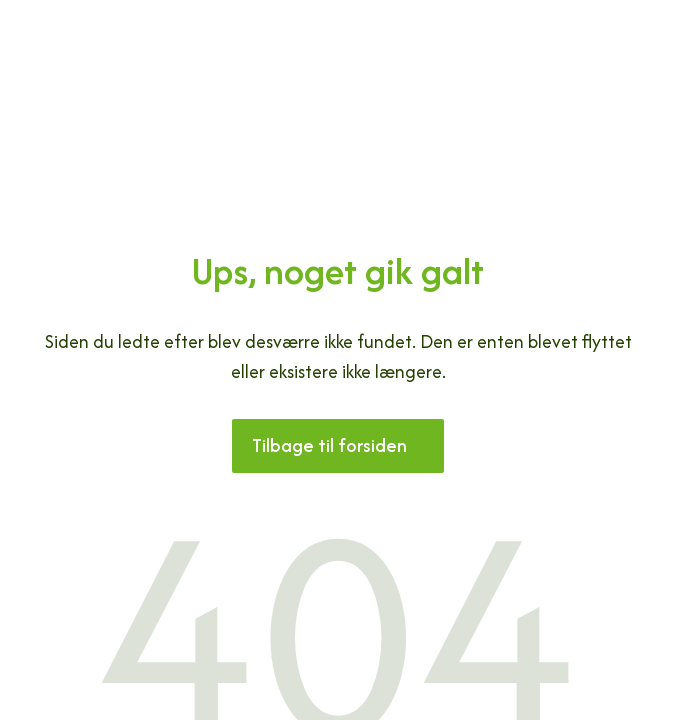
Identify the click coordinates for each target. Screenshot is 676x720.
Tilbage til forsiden (329, 445)
